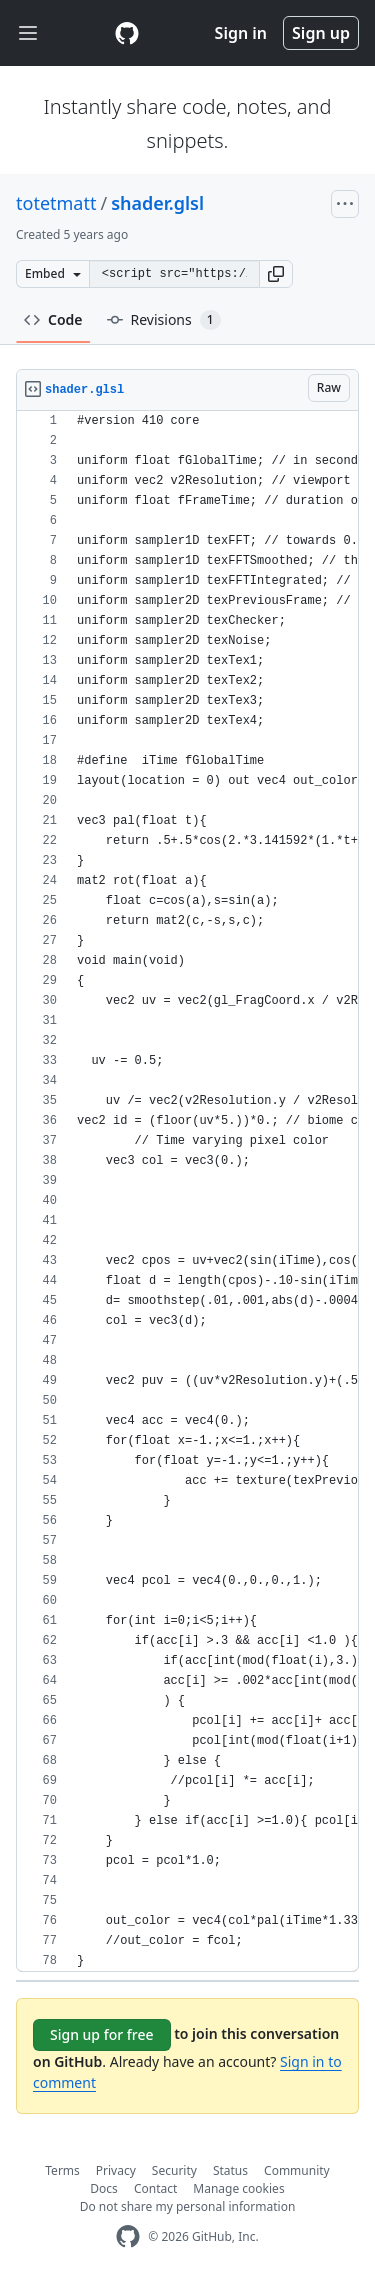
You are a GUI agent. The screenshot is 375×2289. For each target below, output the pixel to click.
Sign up (321, 33)
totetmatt (56, 203)
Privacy (116, 2170)
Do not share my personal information (188, 2206)
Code (53, 319)
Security (174, 2170)
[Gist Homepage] (127, 33)
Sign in (241, 33)
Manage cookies (238, 2188)
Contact (155, 2188)
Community (297, 2170)
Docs (104, 2188)
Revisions (164, 320)
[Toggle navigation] (28, 33)
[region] (187, 1191)
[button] (276, 274)
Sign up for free (102, 2034)
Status (230, 2170)
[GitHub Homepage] (128, 2236)
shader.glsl (157, 203)
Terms (62, 2170)
